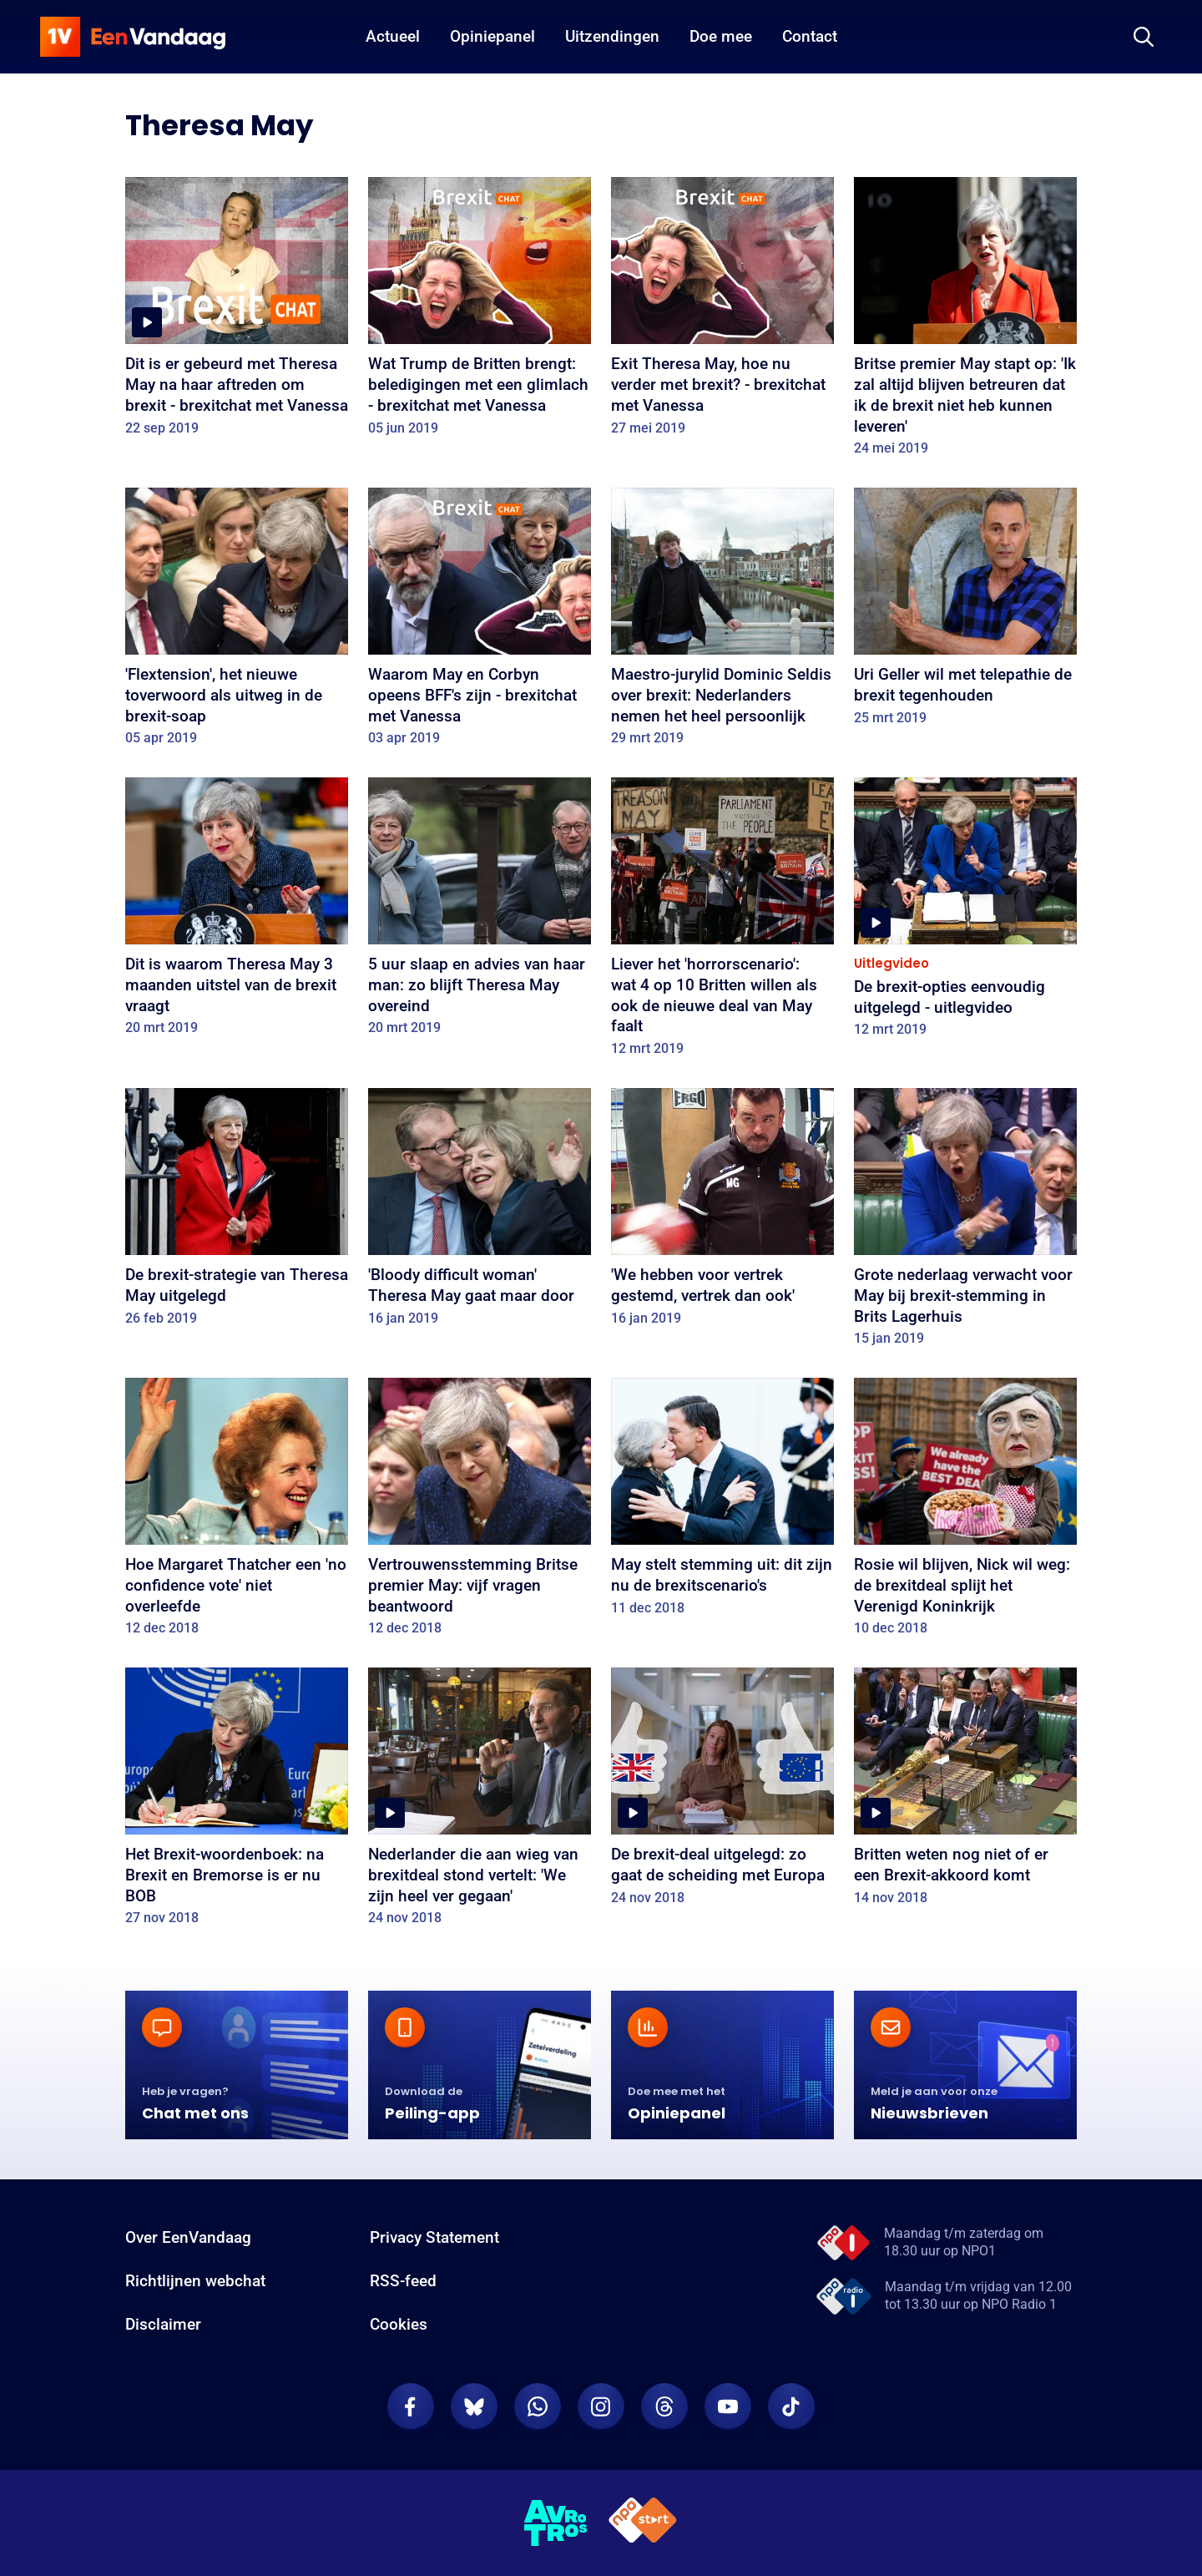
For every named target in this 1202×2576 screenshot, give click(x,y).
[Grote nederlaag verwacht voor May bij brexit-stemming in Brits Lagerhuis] (965, 1223)
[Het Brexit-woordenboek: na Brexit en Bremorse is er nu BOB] (236, 1802)
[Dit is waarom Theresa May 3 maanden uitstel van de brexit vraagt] (236, 912)
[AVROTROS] (556, 2523)
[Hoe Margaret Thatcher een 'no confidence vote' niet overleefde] (236, 1512)
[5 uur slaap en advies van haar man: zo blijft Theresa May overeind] (479, 912)
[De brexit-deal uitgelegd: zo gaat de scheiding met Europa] (722, 1792)
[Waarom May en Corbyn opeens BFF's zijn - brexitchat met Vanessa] (479, 622)
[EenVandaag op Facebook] (410, 2406)
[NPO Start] (643, 2523)
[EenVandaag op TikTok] (791, 2406)
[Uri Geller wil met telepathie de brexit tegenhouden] (965, 612)
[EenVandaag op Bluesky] (474, 2406)
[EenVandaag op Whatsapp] (537, 2406)
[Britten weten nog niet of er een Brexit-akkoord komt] (965, 1792)
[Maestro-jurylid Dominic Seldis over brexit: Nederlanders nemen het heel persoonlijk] (722, 622)
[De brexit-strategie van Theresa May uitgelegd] (236, 1212)
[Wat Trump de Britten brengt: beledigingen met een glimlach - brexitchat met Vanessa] (479, 312)
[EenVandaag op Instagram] (601, 2406)
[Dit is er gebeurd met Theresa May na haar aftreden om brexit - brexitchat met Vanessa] (236, 312)
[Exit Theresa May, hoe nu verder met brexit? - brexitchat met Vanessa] (722, 312)
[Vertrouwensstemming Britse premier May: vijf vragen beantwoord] (479, 1512)
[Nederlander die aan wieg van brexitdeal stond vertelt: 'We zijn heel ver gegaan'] (479, 1802)
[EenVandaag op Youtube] (728, 2406)
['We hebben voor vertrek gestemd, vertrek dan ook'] (722, 1212)
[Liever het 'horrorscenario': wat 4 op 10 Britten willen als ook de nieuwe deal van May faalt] (722, 922)
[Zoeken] (1143, 37)
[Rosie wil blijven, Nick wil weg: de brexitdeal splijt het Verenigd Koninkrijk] (965, 1512)
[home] (132, 37)
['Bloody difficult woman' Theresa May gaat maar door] (479, 1212)
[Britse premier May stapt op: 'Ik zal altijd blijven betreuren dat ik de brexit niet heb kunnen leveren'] (965, 322)
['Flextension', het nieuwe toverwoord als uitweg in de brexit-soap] (236, 622)
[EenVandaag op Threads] (664, 2406)
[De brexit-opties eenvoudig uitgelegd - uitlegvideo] (965, 913)
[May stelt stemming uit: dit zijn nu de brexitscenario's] (722, 1502)
